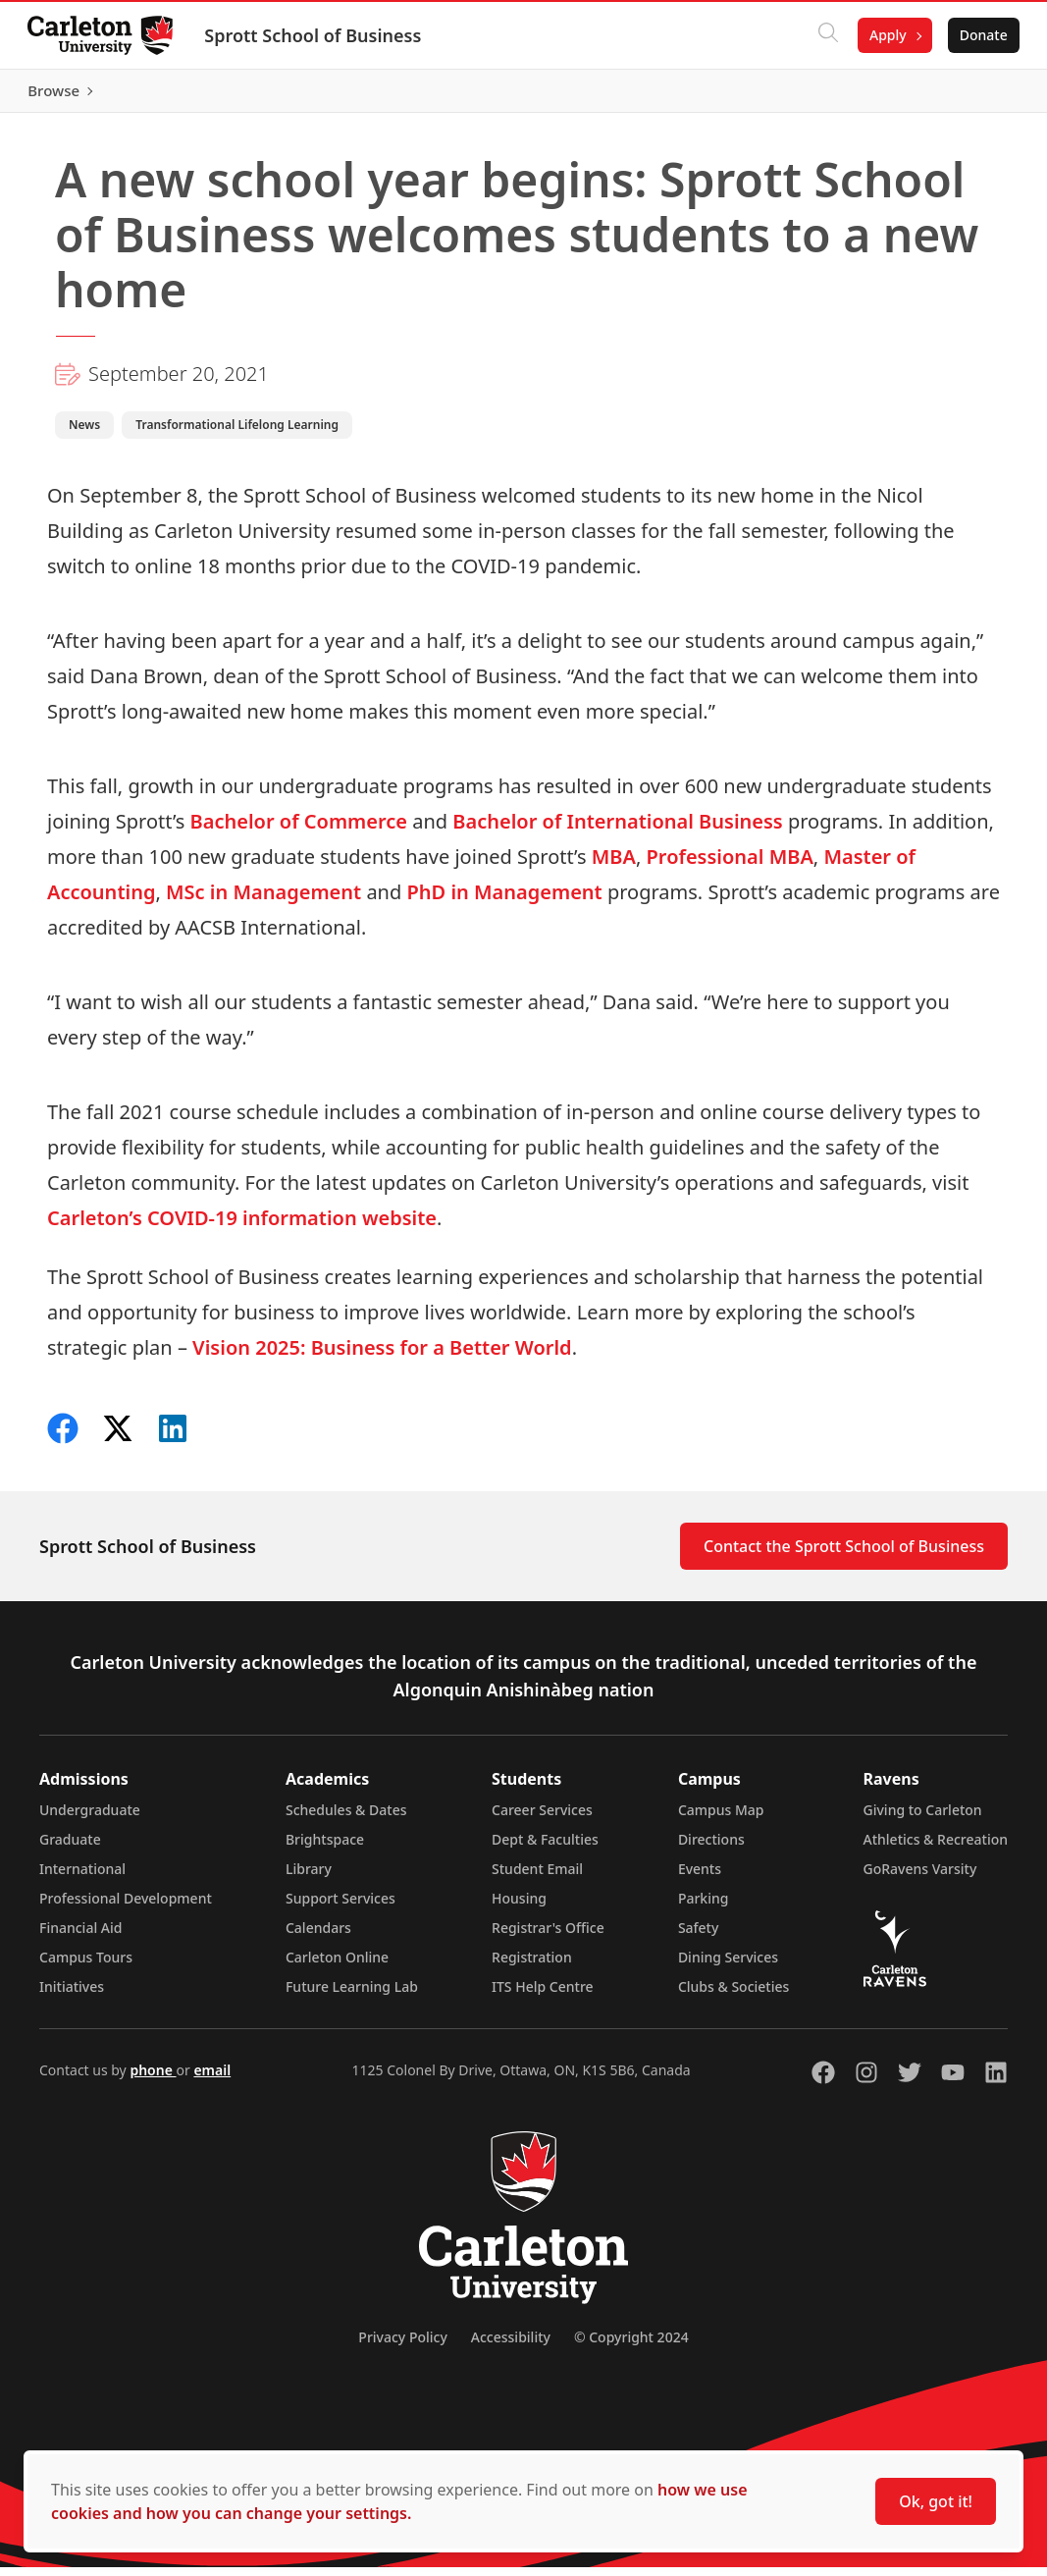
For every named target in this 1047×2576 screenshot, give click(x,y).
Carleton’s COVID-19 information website (242, 1226)
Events (699, 1877)
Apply (884, 35)
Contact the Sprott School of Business (844, 1555)
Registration (532, 1966)
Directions (711, 1848)
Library (309, 1877)
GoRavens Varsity (920, 1877)
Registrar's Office (548, 1936)
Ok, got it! (935, 2501)
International (82, 1877)
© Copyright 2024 (631, 2345)
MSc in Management (263, 900)
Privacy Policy (402, 2345)
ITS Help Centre (543, 1995)
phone (153, 2078)
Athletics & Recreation (936, 1848)
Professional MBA (730, 865)
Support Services (340, 1907)
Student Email (537, 1877)
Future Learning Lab (352, 1995)
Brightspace (325, 1848)
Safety (698, 1936)
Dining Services (728, 1966)
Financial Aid (80, 1936)
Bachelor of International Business (617, 830)
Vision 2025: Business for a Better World (382, 1356)
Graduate (70, 1848)
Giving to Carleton (923, 1818)
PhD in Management (504, 900)
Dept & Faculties (545, 1848)
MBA (614, 865)
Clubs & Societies (733, 1995)
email (212, 2078)
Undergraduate (89, 1818)
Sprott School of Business (316, 35)
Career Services (542, 1818)
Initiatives (71, 1995)
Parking (703, 1907)
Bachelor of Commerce (298, 830)
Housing (519, 1907)
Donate (980, 35)
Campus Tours (85, 1966)
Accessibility (510, 2345)
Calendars (318, 1936)
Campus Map (721, 1818)
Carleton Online (337, 1966)
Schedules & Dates (346, 1818)
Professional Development (125, 1907)
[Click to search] (824, 35)
